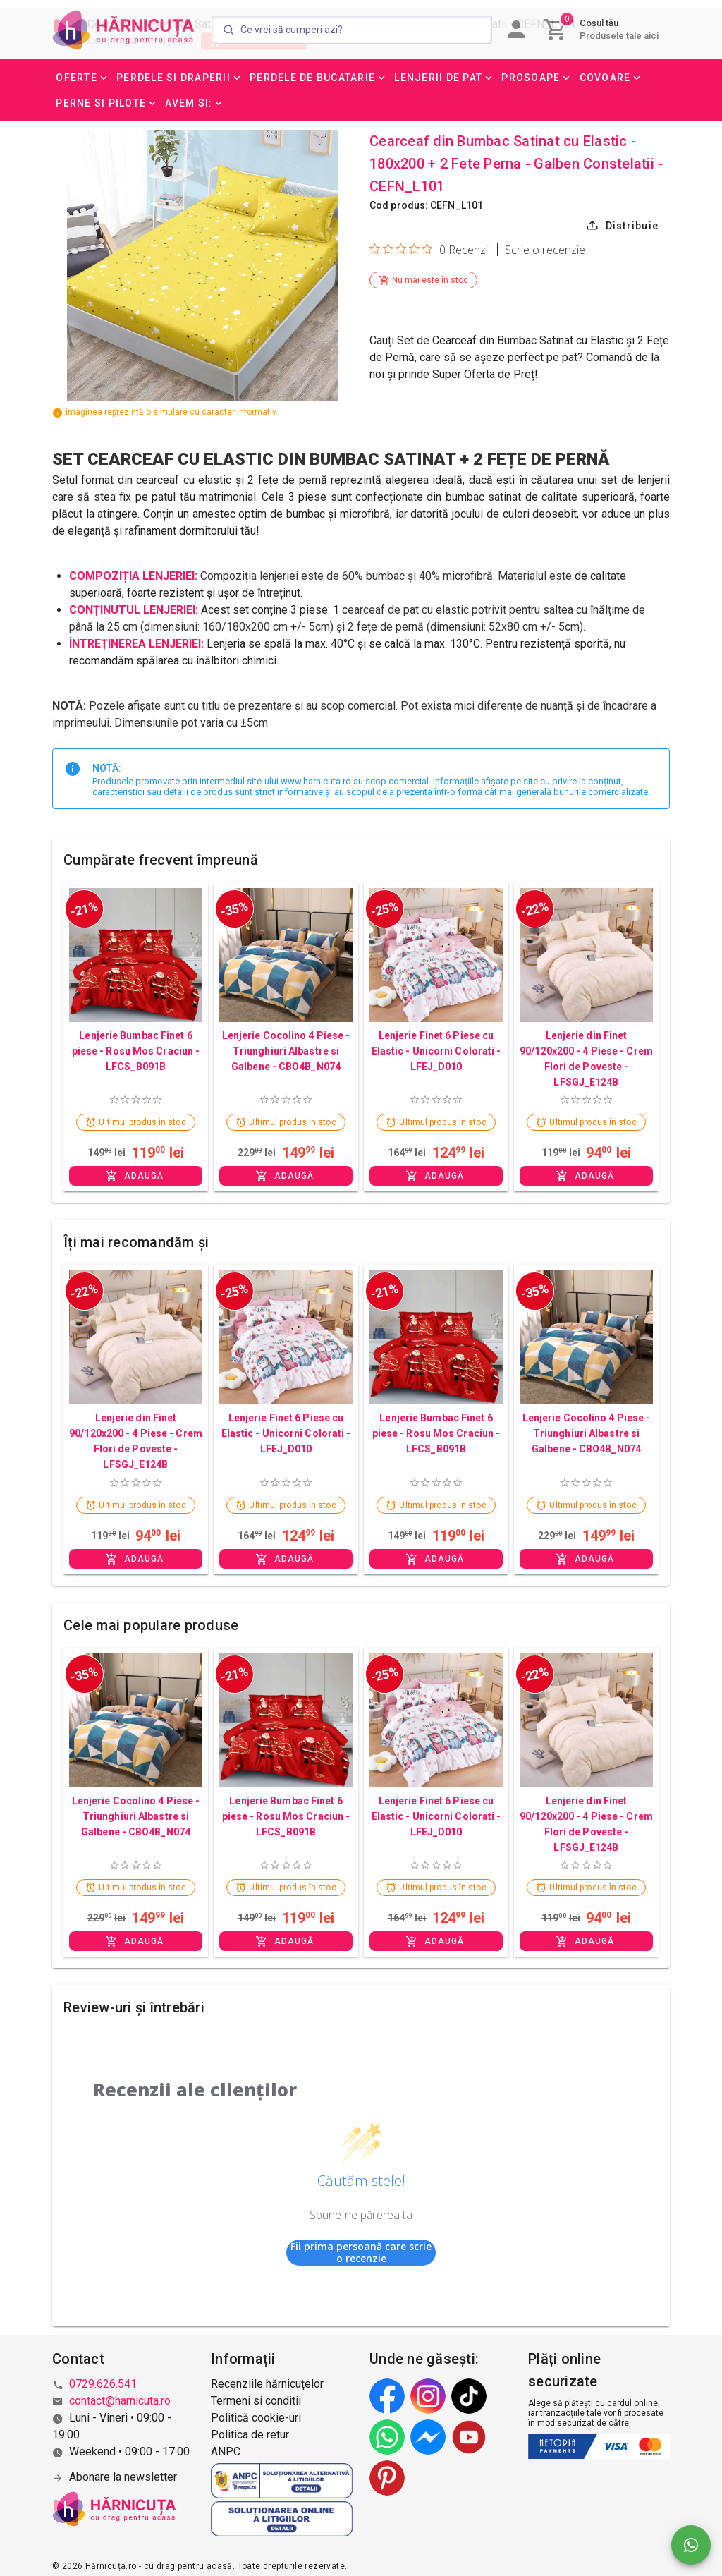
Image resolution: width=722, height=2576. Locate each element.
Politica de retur (250, 2434)
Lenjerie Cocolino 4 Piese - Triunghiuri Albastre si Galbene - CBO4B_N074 (286, 1051)
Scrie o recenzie (545, 249)
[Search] (352, 30)
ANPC (225, 2451)
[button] (82, 77)
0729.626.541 (103, 2383)
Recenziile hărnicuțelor (267, 2383)
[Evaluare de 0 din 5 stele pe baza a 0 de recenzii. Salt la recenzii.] (429, 249)
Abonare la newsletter (123, 2477)
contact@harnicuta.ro (120, 2400)
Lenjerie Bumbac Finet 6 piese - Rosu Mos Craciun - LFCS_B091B (136, 1051)
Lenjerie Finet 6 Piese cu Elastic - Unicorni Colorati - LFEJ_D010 (436, 1051)
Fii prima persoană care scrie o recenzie (361, 2253)
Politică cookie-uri (256, 2417)
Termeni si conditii (256, 2400)
